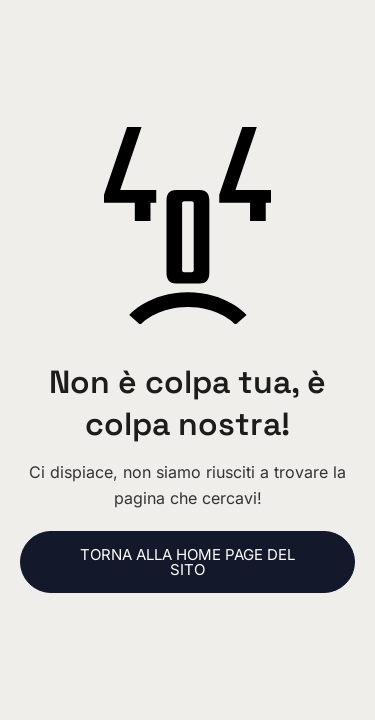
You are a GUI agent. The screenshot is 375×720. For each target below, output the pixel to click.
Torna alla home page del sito (187, 562)
